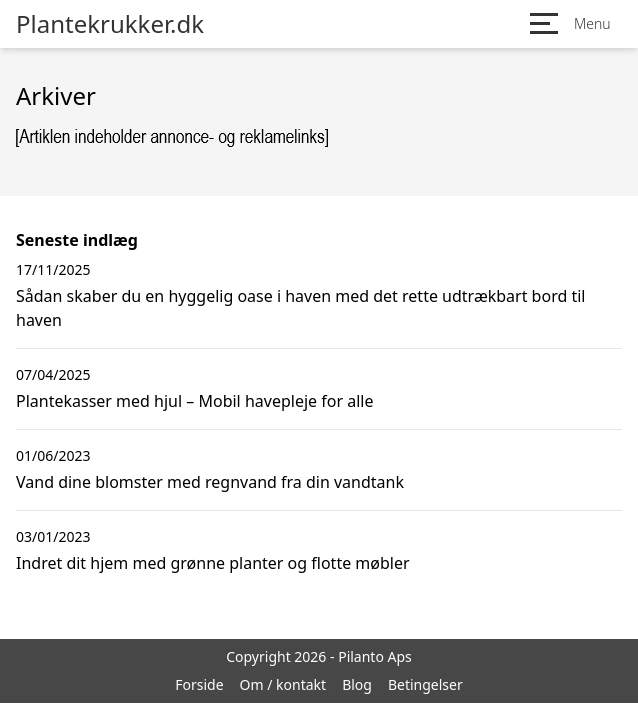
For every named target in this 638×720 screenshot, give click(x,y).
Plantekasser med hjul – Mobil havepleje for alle (194, 401)
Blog (357, 684)
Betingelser (425, 684)
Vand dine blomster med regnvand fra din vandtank (210, 482)
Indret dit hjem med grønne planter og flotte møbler (213, 563)
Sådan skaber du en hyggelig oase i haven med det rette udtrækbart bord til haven (300, 308)
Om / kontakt (283, 684)
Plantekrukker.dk (110, 24)
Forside (199, 684)
